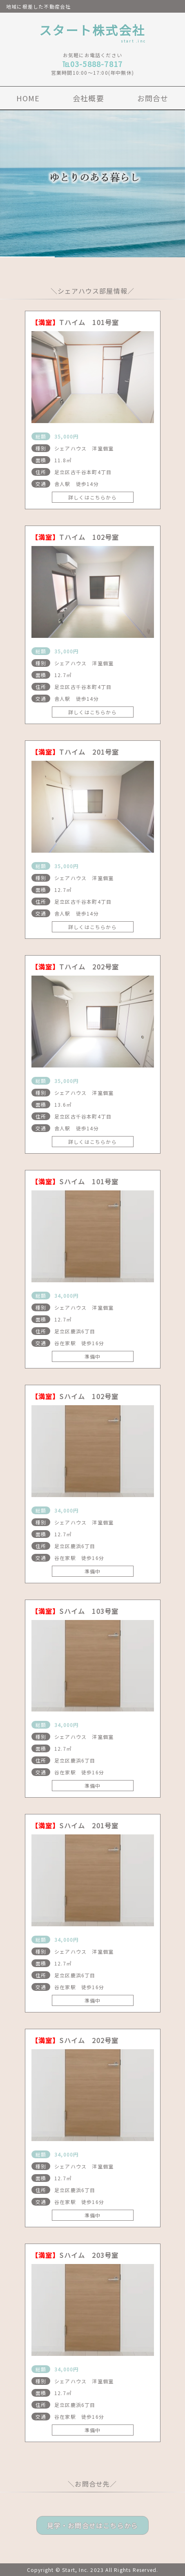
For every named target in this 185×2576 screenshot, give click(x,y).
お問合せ (153, 98)
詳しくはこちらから (92, 497)
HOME (28, 98)
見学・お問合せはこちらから (92, 2525)
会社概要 (88, 98)
